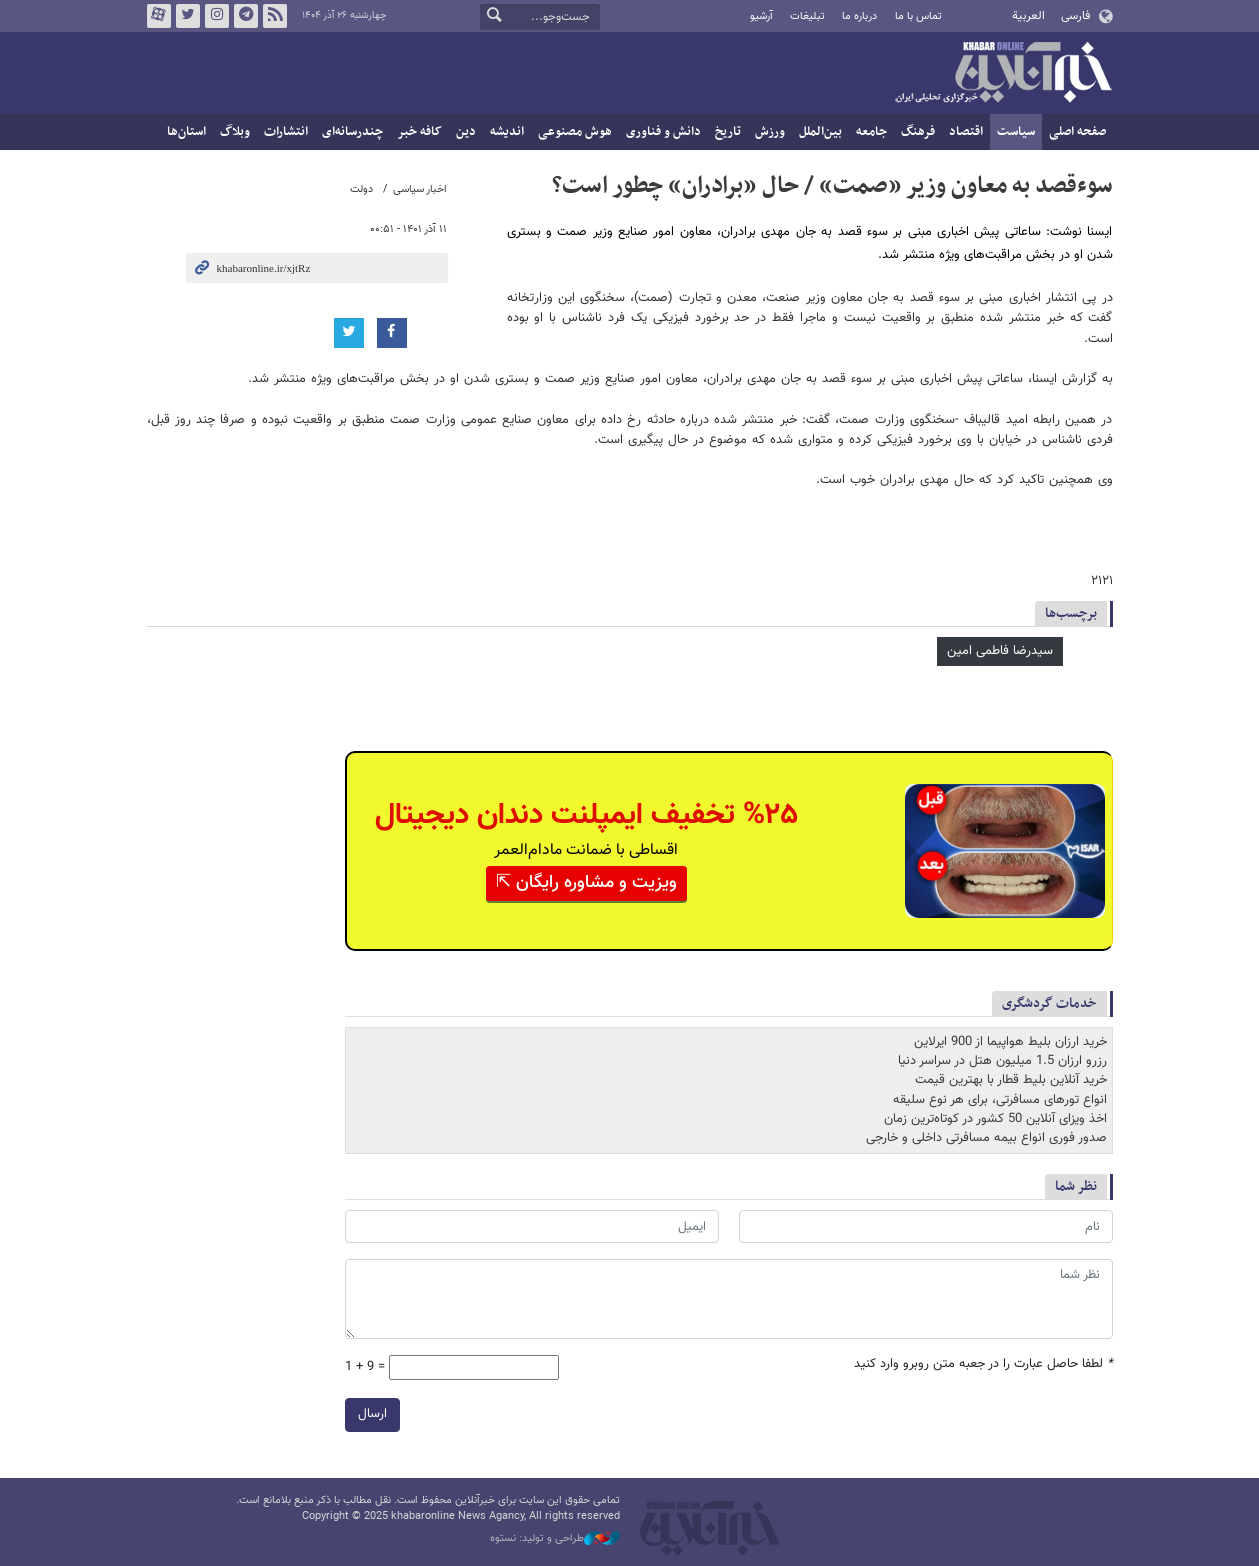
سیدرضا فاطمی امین (1000, 651)
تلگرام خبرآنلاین (245, 16)
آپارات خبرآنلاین (158, 16)
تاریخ (728, 132)
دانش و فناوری (663, 132)
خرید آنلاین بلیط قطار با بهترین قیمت (1011, 1080)
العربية (1028, 16)
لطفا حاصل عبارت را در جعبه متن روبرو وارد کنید (983, 1364)
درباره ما (859, 16)
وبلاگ (235, 132)
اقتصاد (966, 132)
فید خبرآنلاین (274, 16)
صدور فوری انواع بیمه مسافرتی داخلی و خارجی (986, 1138)
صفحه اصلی (1077, 132)
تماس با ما (918, 16)
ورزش (770, 132)
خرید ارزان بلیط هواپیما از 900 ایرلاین (1010, 1042)
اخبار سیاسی (420, 189)
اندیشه (507, 132)
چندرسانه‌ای (352, 132)
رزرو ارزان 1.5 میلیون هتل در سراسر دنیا (1002, 1061)
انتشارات (286, 132)
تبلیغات (807, 16)
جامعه (871, 132)
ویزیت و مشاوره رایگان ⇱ (586, 883)
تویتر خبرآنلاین (187, 16)
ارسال (372, 1414)
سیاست (1016, 132)
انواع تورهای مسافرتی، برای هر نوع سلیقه (1000, 1100)
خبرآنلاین (1003, 74)
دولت (361, 189)
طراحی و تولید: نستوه (555, 1539)
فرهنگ (918, 132)
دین (466, 132)
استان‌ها (186, 132)
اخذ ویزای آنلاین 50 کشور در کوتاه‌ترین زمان (995, 1119)
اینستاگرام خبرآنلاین (216, 16)
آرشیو (761, 16)
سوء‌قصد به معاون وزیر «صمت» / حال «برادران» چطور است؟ (832, 186)
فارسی (1075, 16)
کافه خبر (419, 132)
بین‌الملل (820, 132)
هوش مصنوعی (575, 132)
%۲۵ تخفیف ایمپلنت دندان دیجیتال (586, 815)
